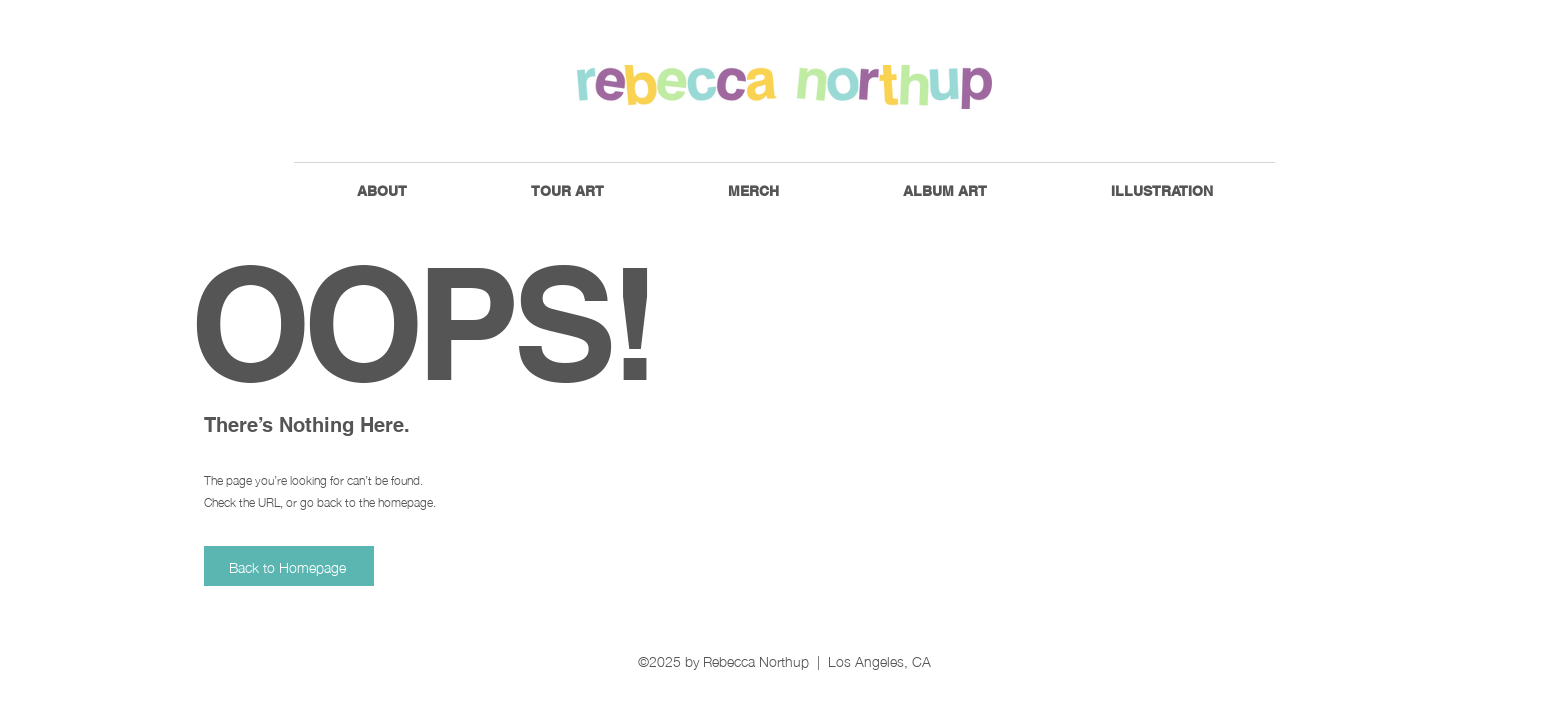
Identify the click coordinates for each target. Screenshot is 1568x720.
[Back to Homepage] (289, 566)
